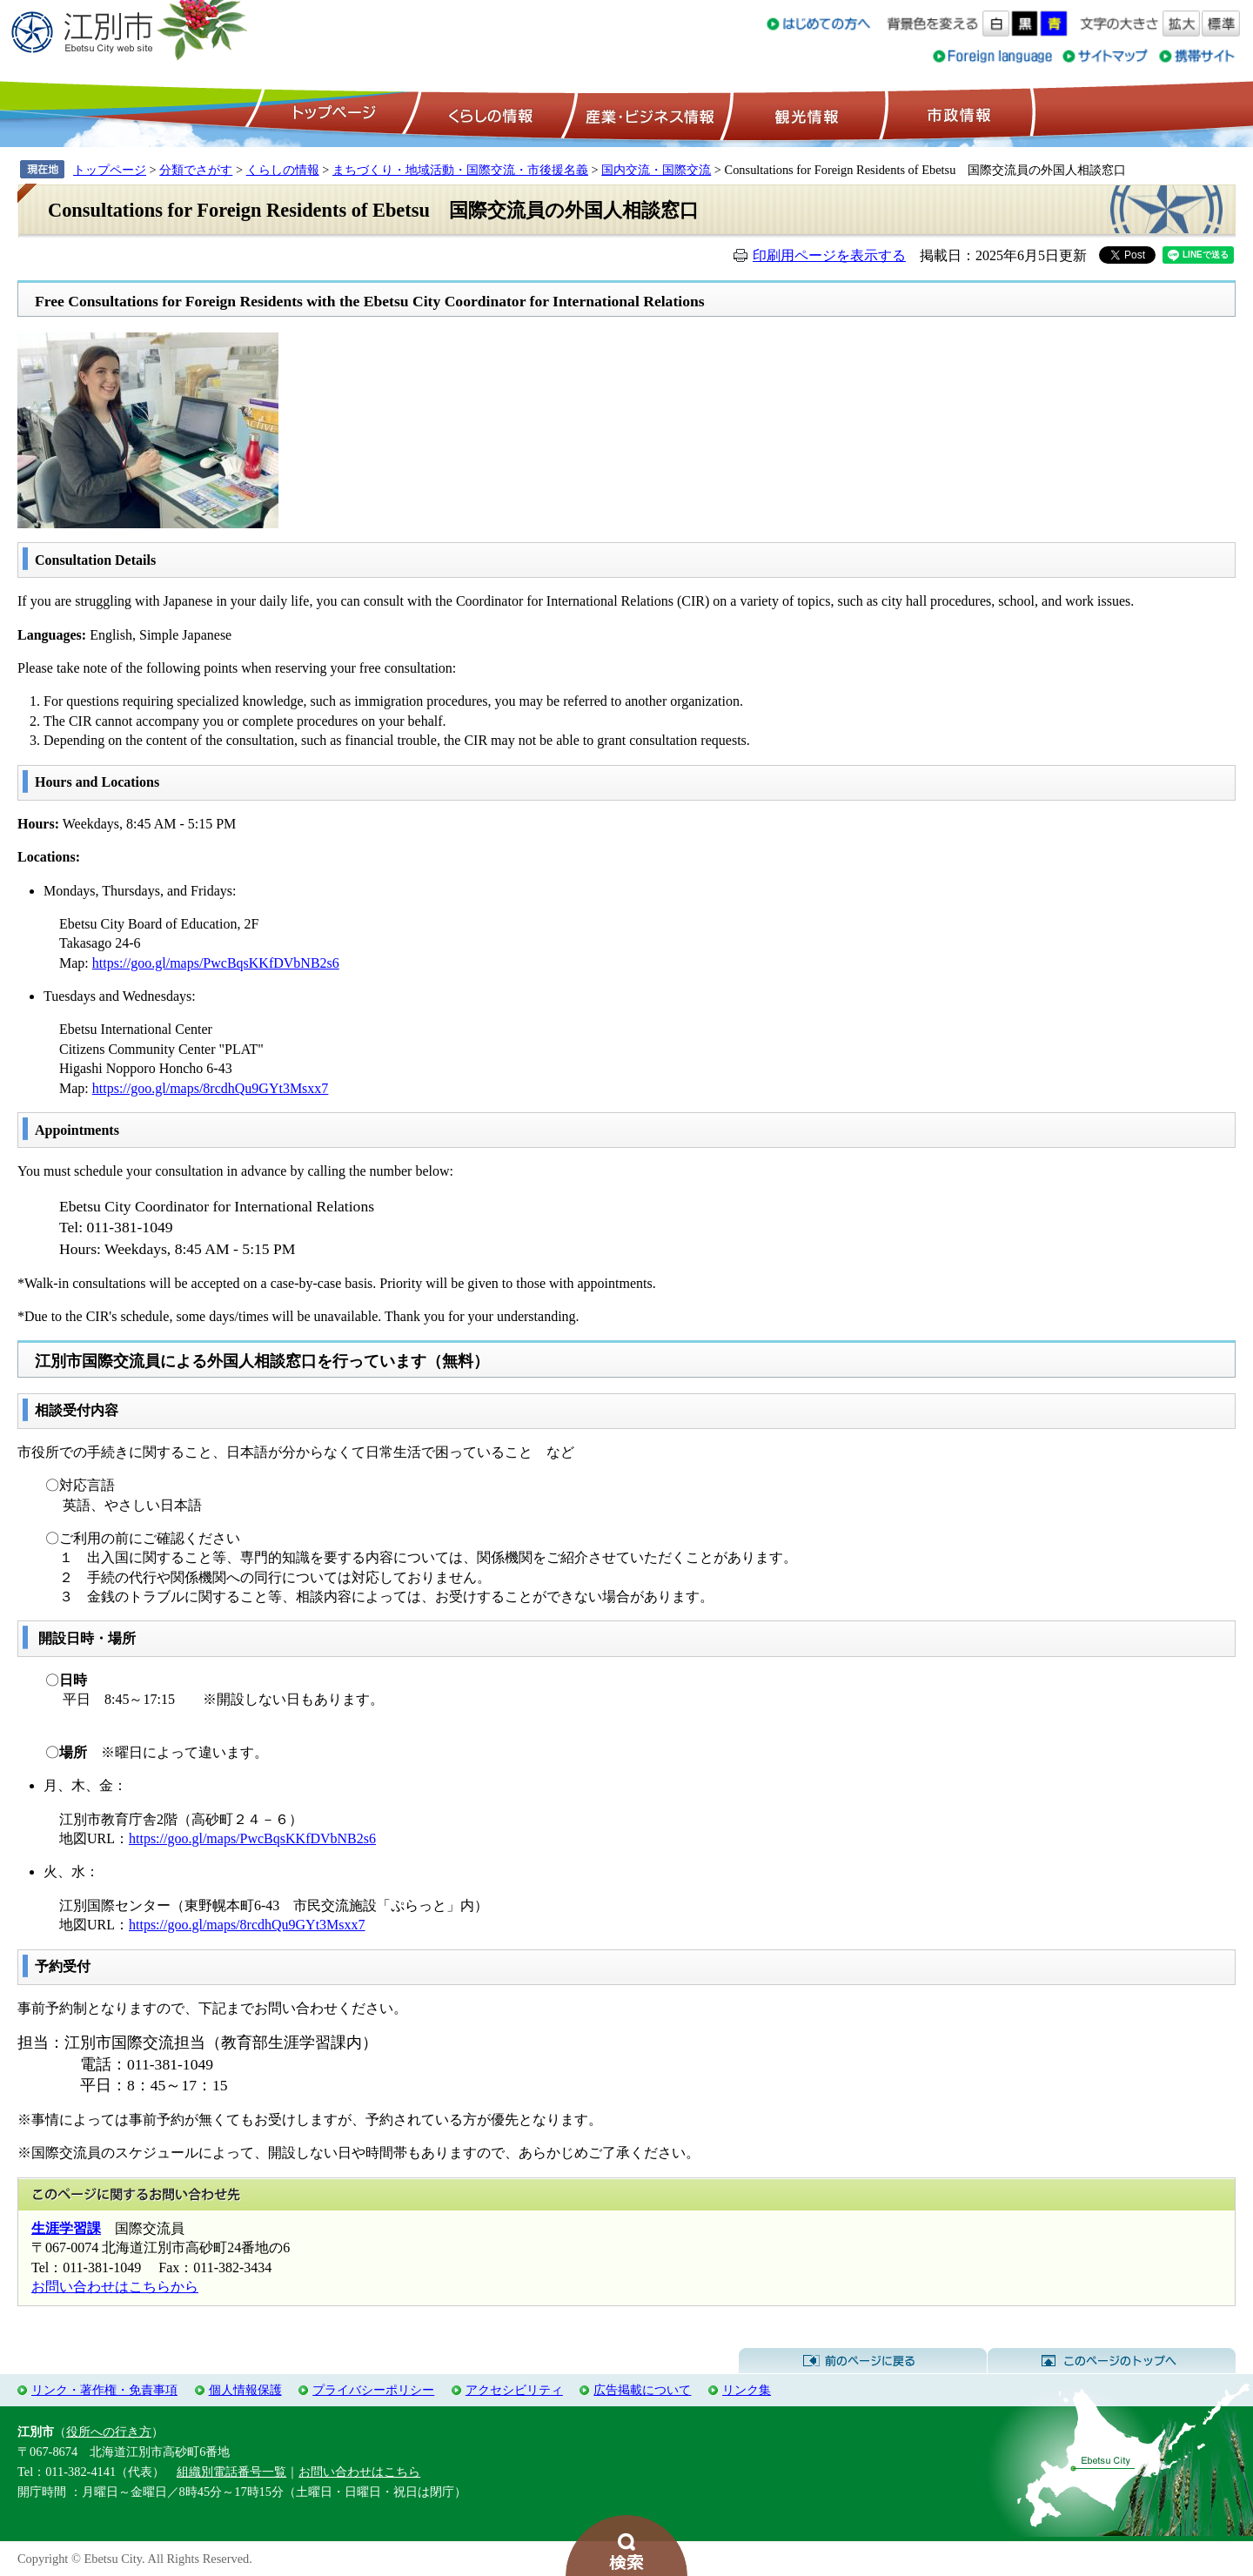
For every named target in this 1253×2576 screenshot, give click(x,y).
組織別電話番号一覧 (231, 2472)
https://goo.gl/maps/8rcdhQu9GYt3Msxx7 (210, 1088)
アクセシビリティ (514, 2390)
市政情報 (957, 114)
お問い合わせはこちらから (114, 2286)
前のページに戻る (863, 2361)
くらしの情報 (489, 114)
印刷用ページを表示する (829, 255)
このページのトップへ (1112, 2361)
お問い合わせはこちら (359, 2472)
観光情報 (804, 114)
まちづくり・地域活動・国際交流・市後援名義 (460, 170)
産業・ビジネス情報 (646, 114)
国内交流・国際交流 (656, 170)
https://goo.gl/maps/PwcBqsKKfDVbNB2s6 (215, 963)
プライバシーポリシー (373, 2390)
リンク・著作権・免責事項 (104, 2390)
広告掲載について (642, 2390)
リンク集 (746, 2390)
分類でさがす (195, 170)
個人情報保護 (245, 2390)
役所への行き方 (108, 2431)
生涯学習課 (66, 2228)
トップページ (332, 114)
